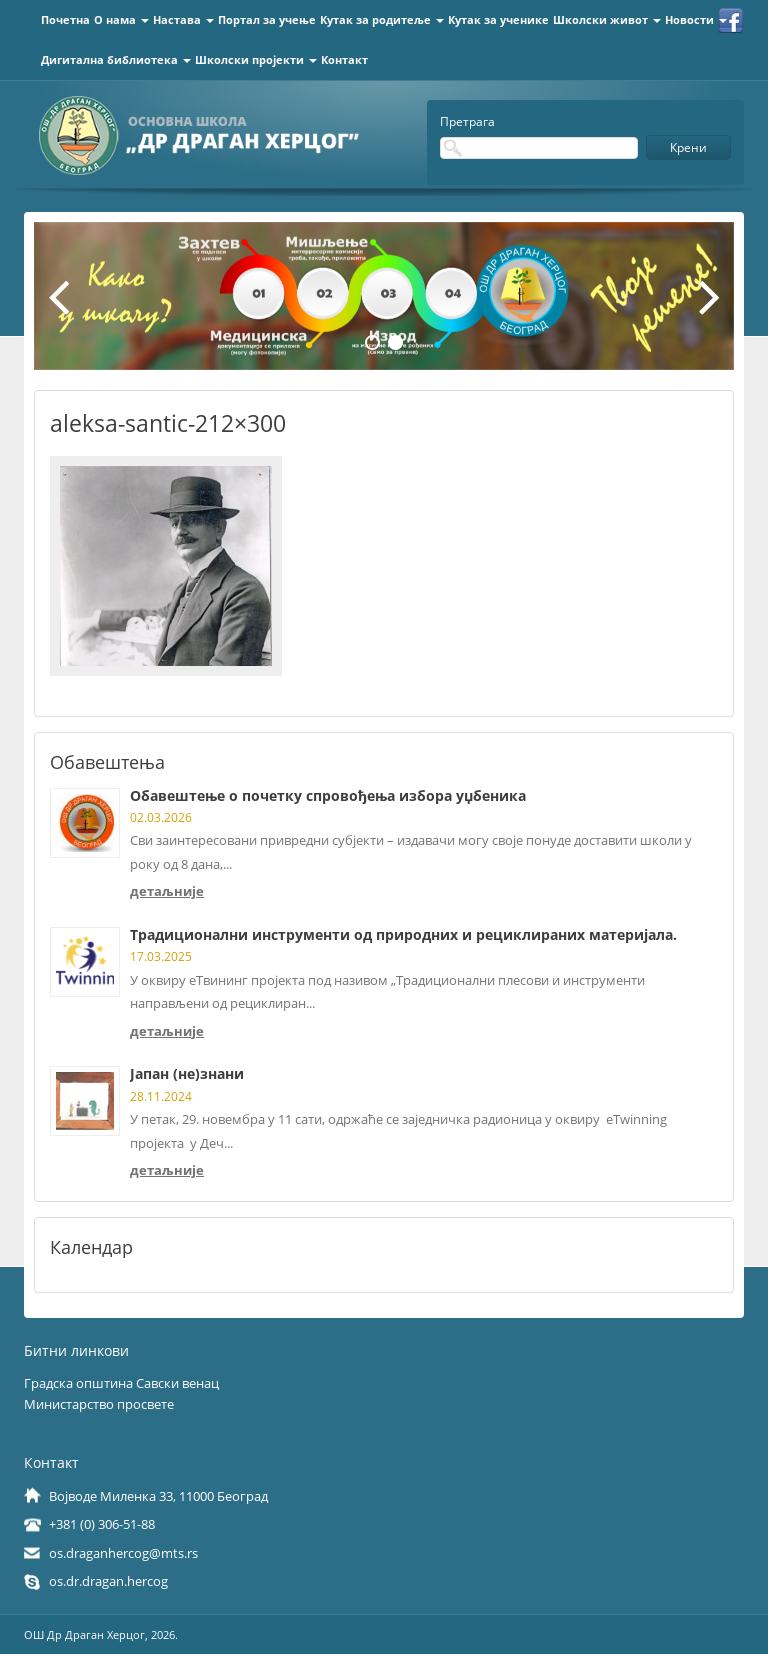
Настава (183, 19)
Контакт (344, 59)
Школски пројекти (256, 59)
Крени (688, 147)
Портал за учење (267, 19)
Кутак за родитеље (382, 19)
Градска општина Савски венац (121, 1383)
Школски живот (607, 19)
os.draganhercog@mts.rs (123, 1553)
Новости (696, 19)
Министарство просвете (99, 1404)
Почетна (65, 19)
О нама (121, 19)
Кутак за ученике (498, 19)
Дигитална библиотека (116, 59)
